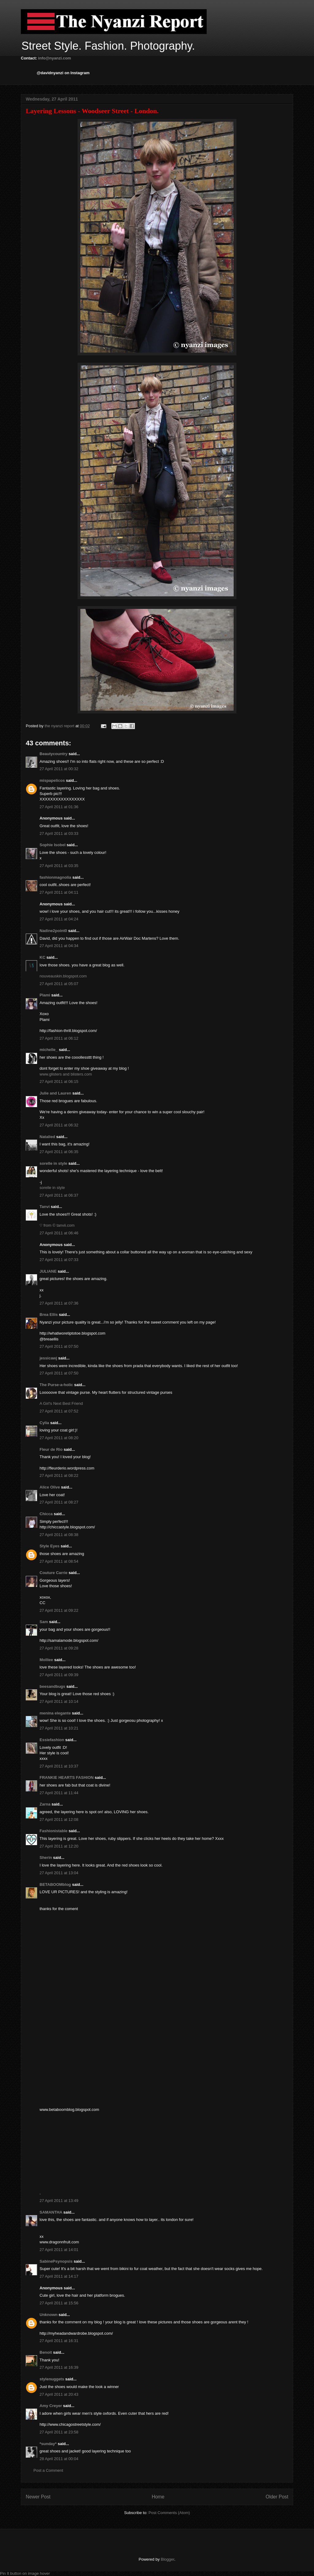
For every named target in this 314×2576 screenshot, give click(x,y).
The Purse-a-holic (56, 1384)
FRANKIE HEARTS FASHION (67, 1777)
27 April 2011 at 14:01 (59, 2249)
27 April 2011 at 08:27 (59, 1502)
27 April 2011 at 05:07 (59, 983)
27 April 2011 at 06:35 (59, 1151)
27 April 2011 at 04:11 (59, 892)
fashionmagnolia (55, 877)
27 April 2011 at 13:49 (59, 2200)
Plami (45, 995)
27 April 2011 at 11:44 (59, 1793)
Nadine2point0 (53, 930)
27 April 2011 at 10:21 (59, 1728)
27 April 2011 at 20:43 (59, 2394)
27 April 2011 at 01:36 (59, 807)
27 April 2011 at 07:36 (59, 1303)
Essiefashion (52, 1739)
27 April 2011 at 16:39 (59, 2367)
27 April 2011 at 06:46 (59, 1233)
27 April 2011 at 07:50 (59, 1346)
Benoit (46, 2352)
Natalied (47, 1136)
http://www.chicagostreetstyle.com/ (70, 2424)
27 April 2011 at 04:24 (59, 919)
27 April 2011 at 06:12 (59, 1038)
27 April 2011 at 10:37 (59, 1766)
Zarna (45, 1804)
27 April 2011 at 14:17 (59, 2276)
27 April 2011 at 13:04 (59, 1873)
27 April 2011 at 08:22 (59, 1475)
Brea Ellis (49, 1314)
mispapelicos (52, 780)
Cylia (44, 1422)
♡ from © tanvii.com (57, 1225)
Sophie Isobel (53, 845)
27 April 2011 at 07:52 (59, 1411)
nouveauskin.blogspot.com (63, 976)
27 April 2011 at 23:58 (59, 2432)
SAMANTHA (51, 2212)
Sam (44, 1621)
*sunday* (48, 2443)
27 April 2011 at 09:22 (59, 1610)
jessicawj (48, 1358)
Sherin (46, 1857)
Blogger (167, 2559)
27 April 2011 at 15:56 (59, 2303)
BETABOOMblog (55, 1884)
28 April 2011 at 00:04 (59, 2458)
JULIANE (48, 1271)
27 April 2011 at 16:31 (59, 2340)
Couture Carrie (53, 1572)
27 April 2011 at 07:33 (59, 1259)
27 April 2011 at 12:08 (59, 1819)
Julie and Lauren (55, 1093)
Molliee (46, 1659)
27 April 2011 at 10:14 (59, 1701)
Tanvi (45, 1206)
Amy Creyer (51, 2405)
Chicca (46, 1514)
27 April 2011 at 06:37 (59, 1195)
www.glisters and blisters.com (66, 1074)
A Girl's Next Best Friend (61, 1403)
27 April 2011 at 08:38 (59, 1534)
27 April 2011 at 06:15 (59, 1081)
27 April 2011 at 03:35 (59, 865)
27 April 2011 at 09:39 (59, 1674)
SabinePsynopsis (56, 2261)
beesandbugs (52, 1686)
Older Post (277, 2496)
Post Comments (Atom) (169, 2512)
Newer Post (38, 2496)
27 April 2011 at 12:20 (59, 1846)
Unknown (49, 2314)
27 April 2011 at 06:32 (59, 1125)
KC (42, 957)
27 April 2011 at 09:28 (59, 1648)
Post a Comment (48, 2470)
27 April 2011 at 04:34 (59, 945)
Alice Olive (50, 1487)
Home (158, 2496)
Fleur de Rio (51, 1449)
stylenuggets (52, 2379)
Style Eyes (49, 1546)
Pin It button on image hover (25, 2573)
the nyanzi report (59, 726)
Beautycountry (53, 753)
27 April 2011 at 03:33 (59, 833)
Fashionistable (53, 1831)
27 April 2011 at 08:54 (59, 1561)
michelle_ (49, 1049)
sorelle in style (53, 1163)
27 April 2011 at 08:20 (59, 1437)
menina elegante (55, 1713)
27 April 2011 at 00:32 (59, 768)
